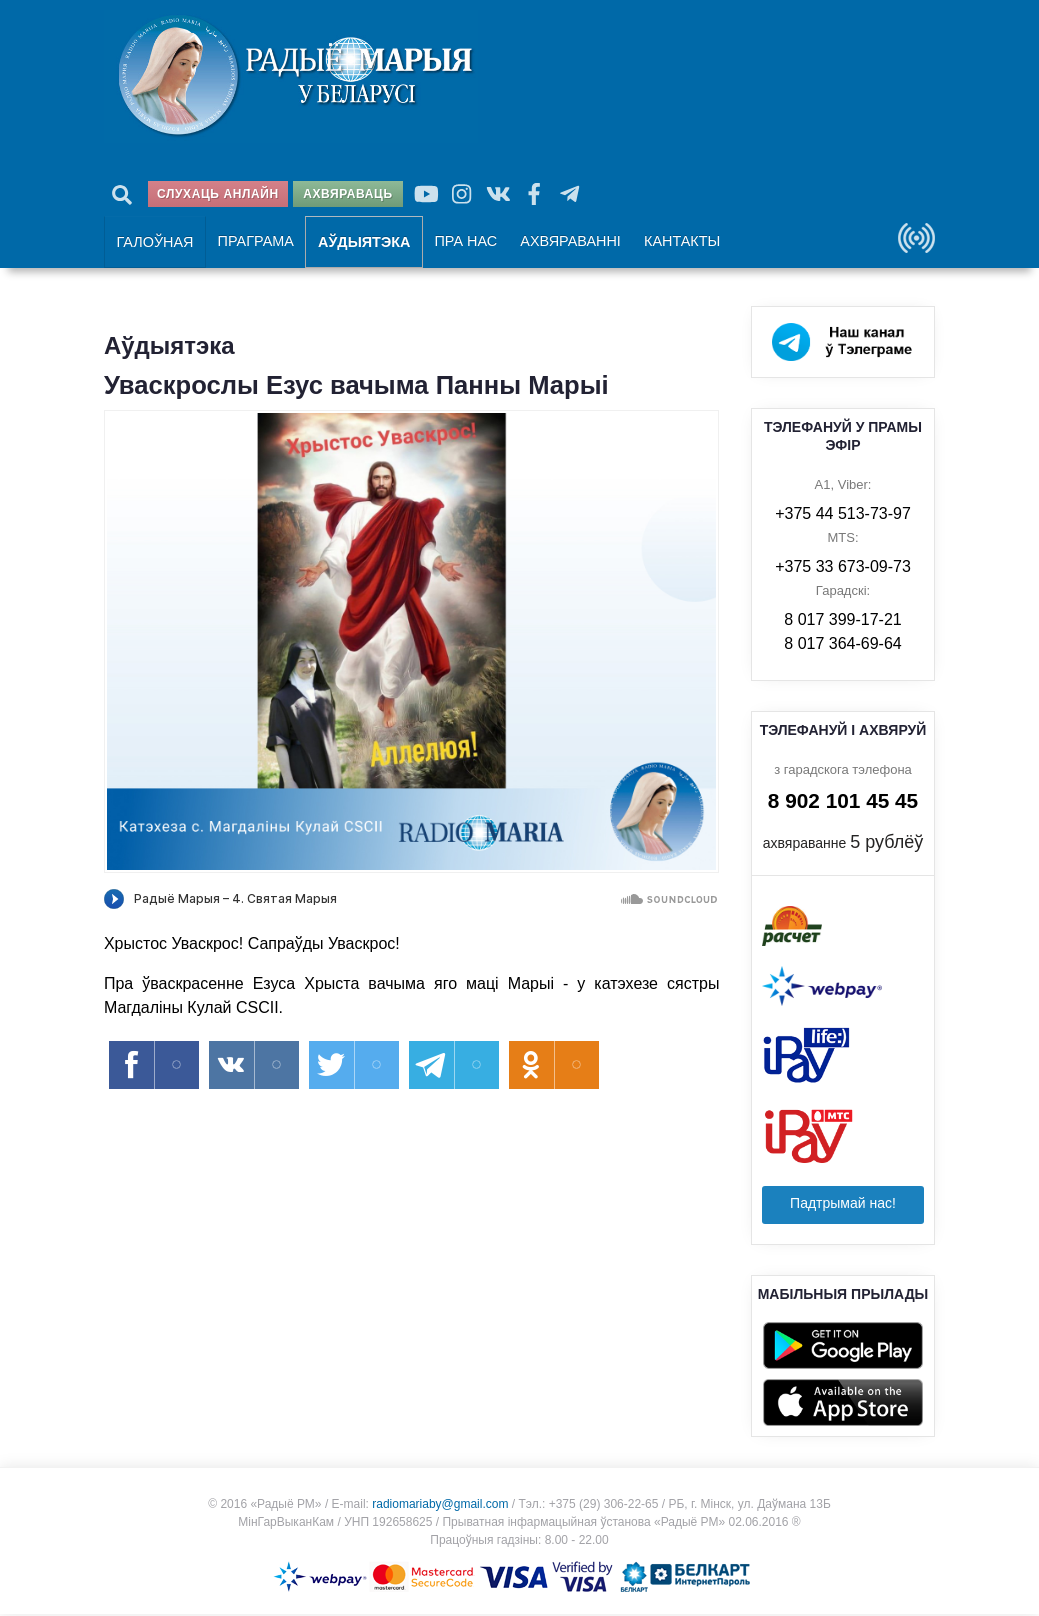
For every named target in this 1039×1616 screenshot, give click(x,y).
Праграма (254, 242)
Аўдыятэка (361, 243)
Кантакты (674, 242)
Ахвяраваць (347, 194)
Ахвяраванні (565, 242)
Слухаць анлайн (218, 194)
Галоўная (154, 243)
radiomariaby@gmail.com (440, 1506)
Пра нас (461, 242)
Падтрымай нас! (843, 1205)
